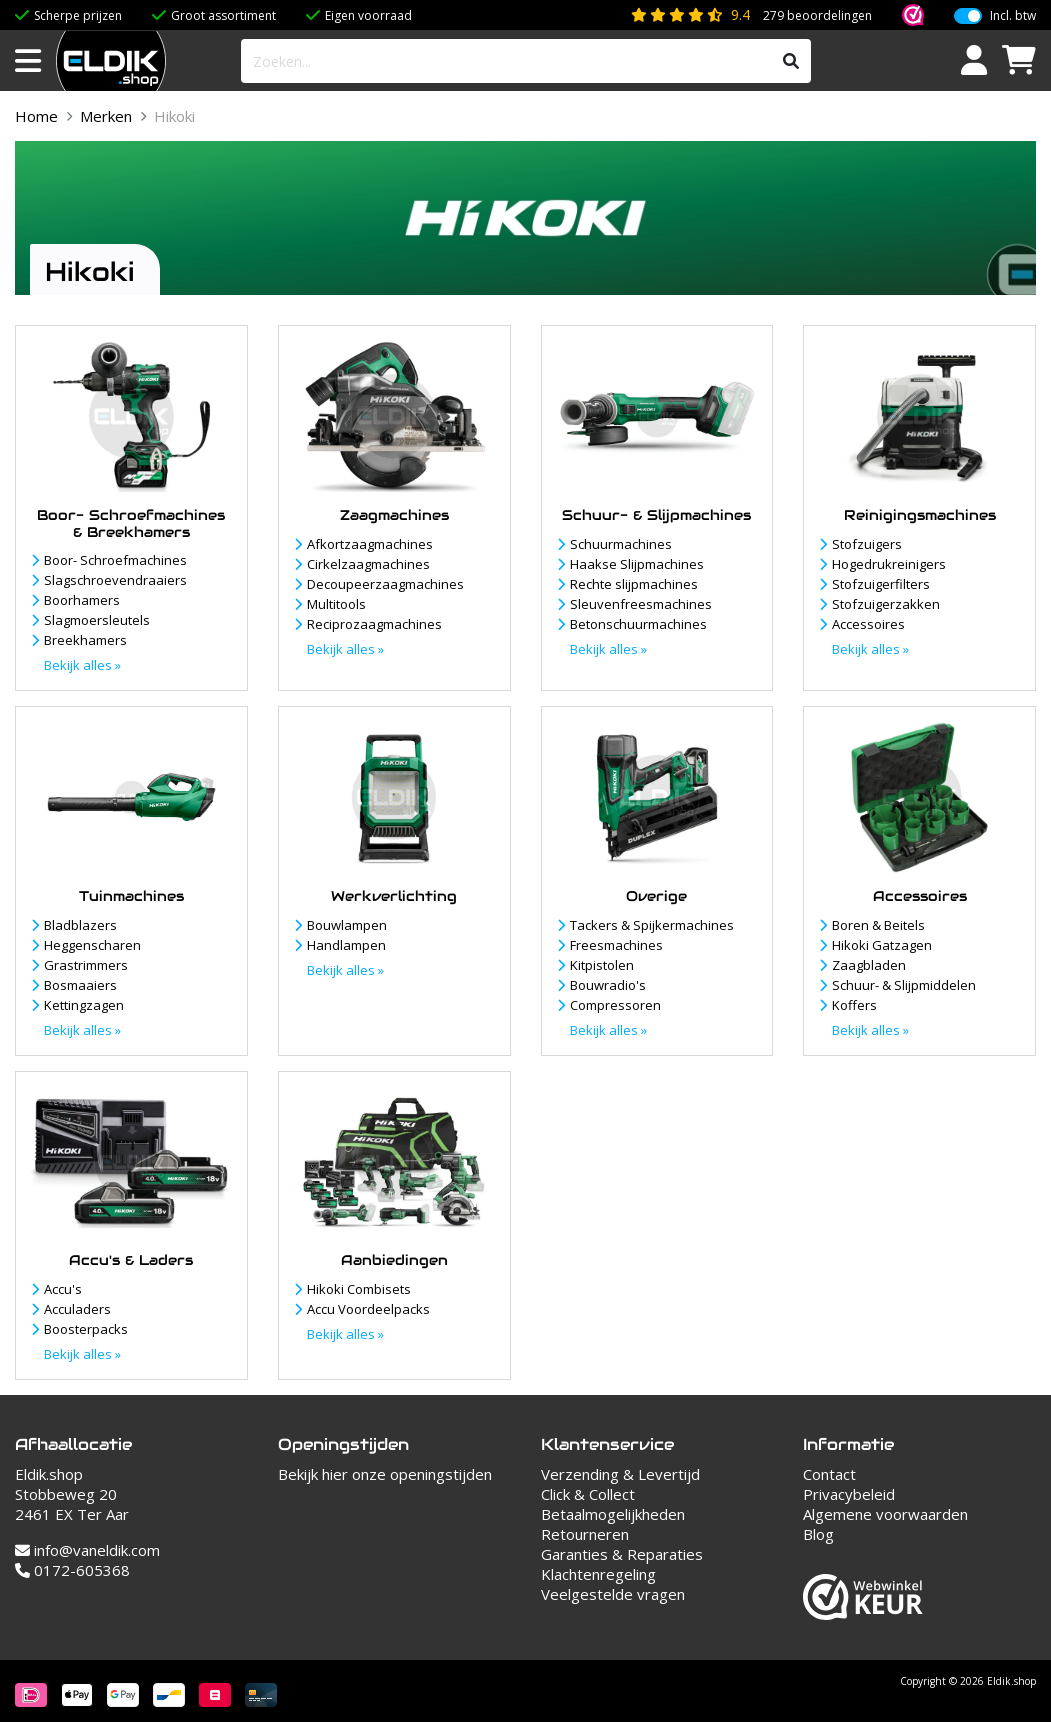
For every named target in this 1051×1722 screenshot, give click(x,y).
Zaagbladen (869, 965)
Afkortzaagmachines (370, 544)
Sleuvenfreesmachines (641, 604)
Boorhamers (82, 600)
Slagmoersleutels (97, 620)
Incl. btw (1013, 16)
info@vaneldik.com (87, 1550)
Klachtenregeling (598, 1574)
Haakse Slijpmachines (637, 564)
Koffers (854, 1005)
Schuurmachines (621, 544)
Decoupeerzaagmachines (385, 584)
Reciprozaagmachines (374, 624)
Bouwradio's (608, 985)
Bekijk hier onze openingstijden (385, 1474)
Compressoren (615, 1005)
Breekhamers (85, 640)
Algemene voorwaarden (885, 1514)
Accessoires (868, 624)
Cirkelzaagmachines (368, 564)
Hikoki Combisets (359, 1289)
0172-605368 (72, 1570)
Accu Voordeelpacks (368, 1309)
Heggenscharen (92, 945)
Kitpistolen (602, 965)
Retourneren (585, 1534)
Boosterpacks (86, 1329)
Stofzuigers (867, 544)
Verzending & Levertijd (620, 1474)
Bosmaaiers (80, 985)
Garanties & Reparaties (622, 1554)
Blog (818, 1534)
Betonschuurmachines (638, 624)
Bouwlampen (347, 925)
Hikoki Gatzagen (882, 945)
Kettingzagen (84, 1005)
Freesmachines (616, 945)
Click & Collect (588, 1494)
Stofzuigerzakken (886, 604)
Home (36, 116)
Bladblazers (80, 925)
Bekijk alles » (82, 665)
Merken (106, 116)
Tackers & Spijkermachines (652, 925)
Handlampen (346, 945)
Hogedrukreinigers (889, 564)
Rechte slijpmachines (634, 584)
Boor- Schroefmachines (115, 560)
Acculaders (77, 1309)
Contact (829, 1474)
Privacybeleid (849, 1494)
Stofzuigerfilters (881, 584)
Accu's (63, 1289)
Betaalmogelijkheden (613, 1514)
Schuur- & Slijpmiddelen (904, 985)
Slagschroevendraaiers (115, 580)
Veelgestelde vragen (613, 1594)
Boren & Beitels (878, 925)
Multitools (336, 604)
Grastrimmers (86, 965)
